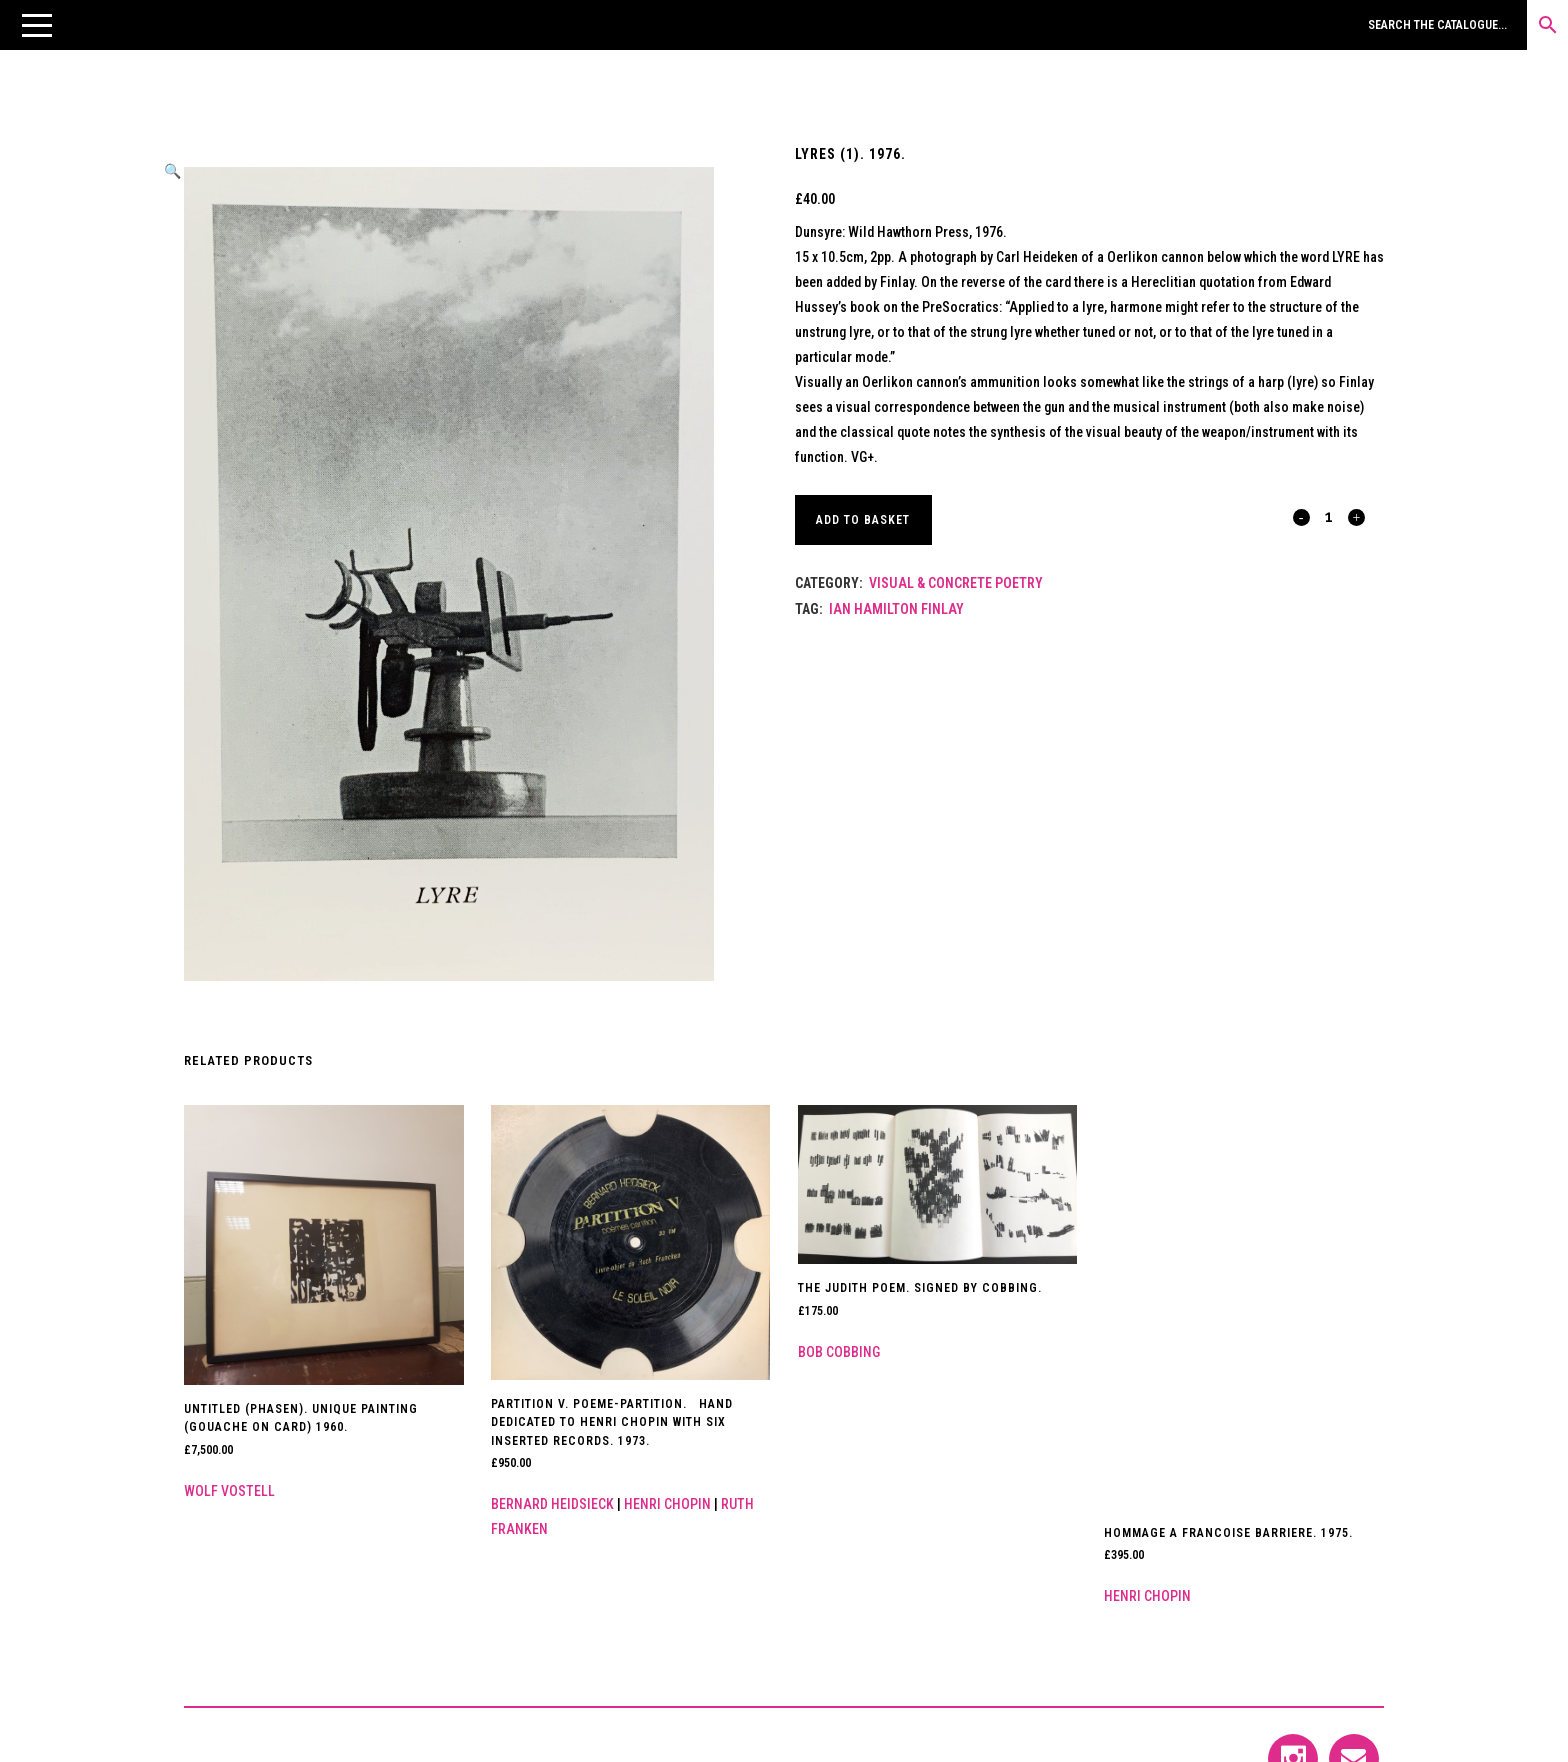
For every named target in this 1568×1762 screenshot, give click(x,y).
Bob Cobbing (839, 1352)
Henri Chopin (667, 1504)
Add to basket (865, 520)
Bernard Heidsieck (552, 1504)
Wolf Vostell (229, 1491)
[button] (37, 25)
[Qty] (1329, 516)
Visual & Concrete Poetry (956, 583)
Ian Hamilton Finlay (896, 609)
